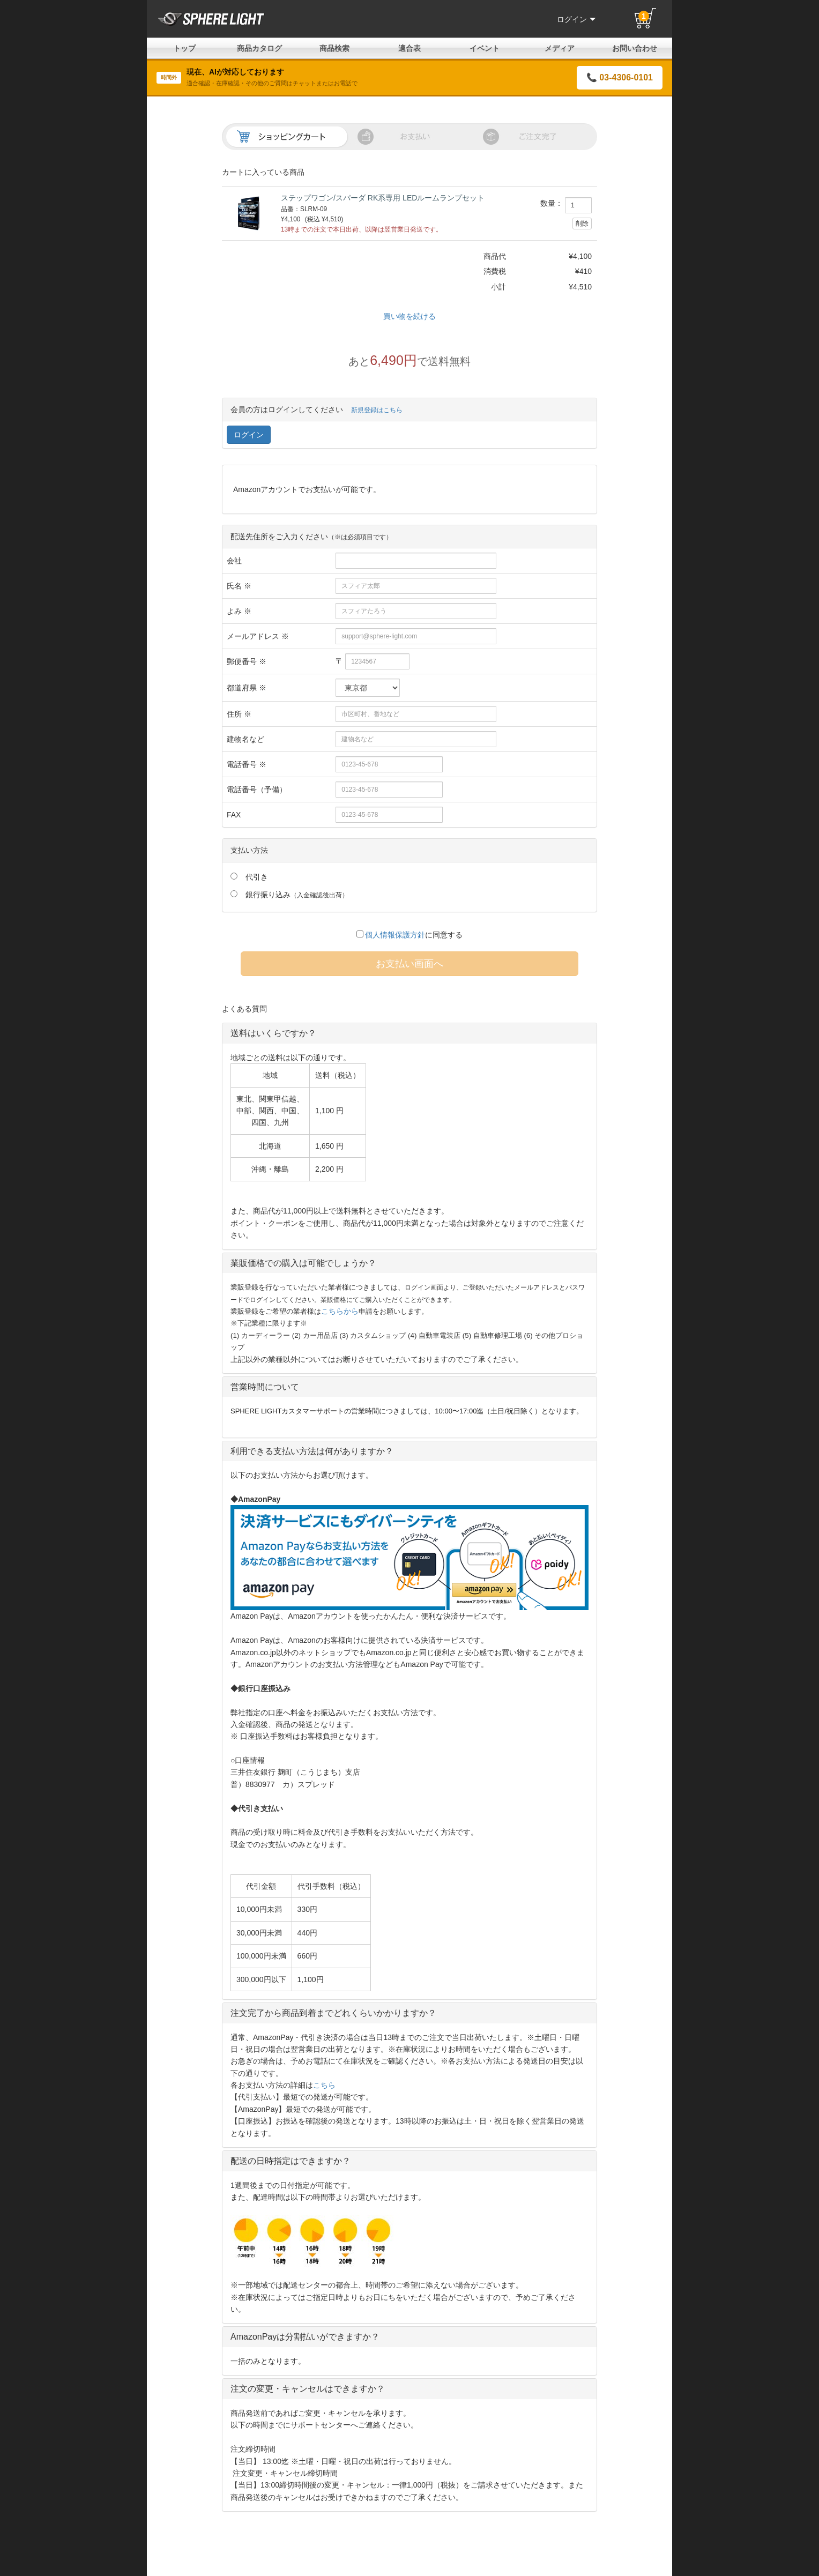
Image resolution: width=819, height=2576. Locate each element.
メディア (560, 48)
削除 (582, 223)
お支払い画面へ (409, 963)
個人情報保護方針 (395, 934)
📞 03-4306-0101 (619, 77)
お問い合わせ (634, 48)
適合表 (409, 48)
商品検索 (334, 48)
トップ (184, 48)
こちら (324, 2085)
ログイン (576, 19)
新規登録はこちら (377, 410)
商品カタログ (259, 48)
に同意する (409, 934)
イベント (485, 48)
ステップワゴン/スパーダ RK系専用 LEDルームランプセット (383, 197)
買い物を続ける (409, 316)
